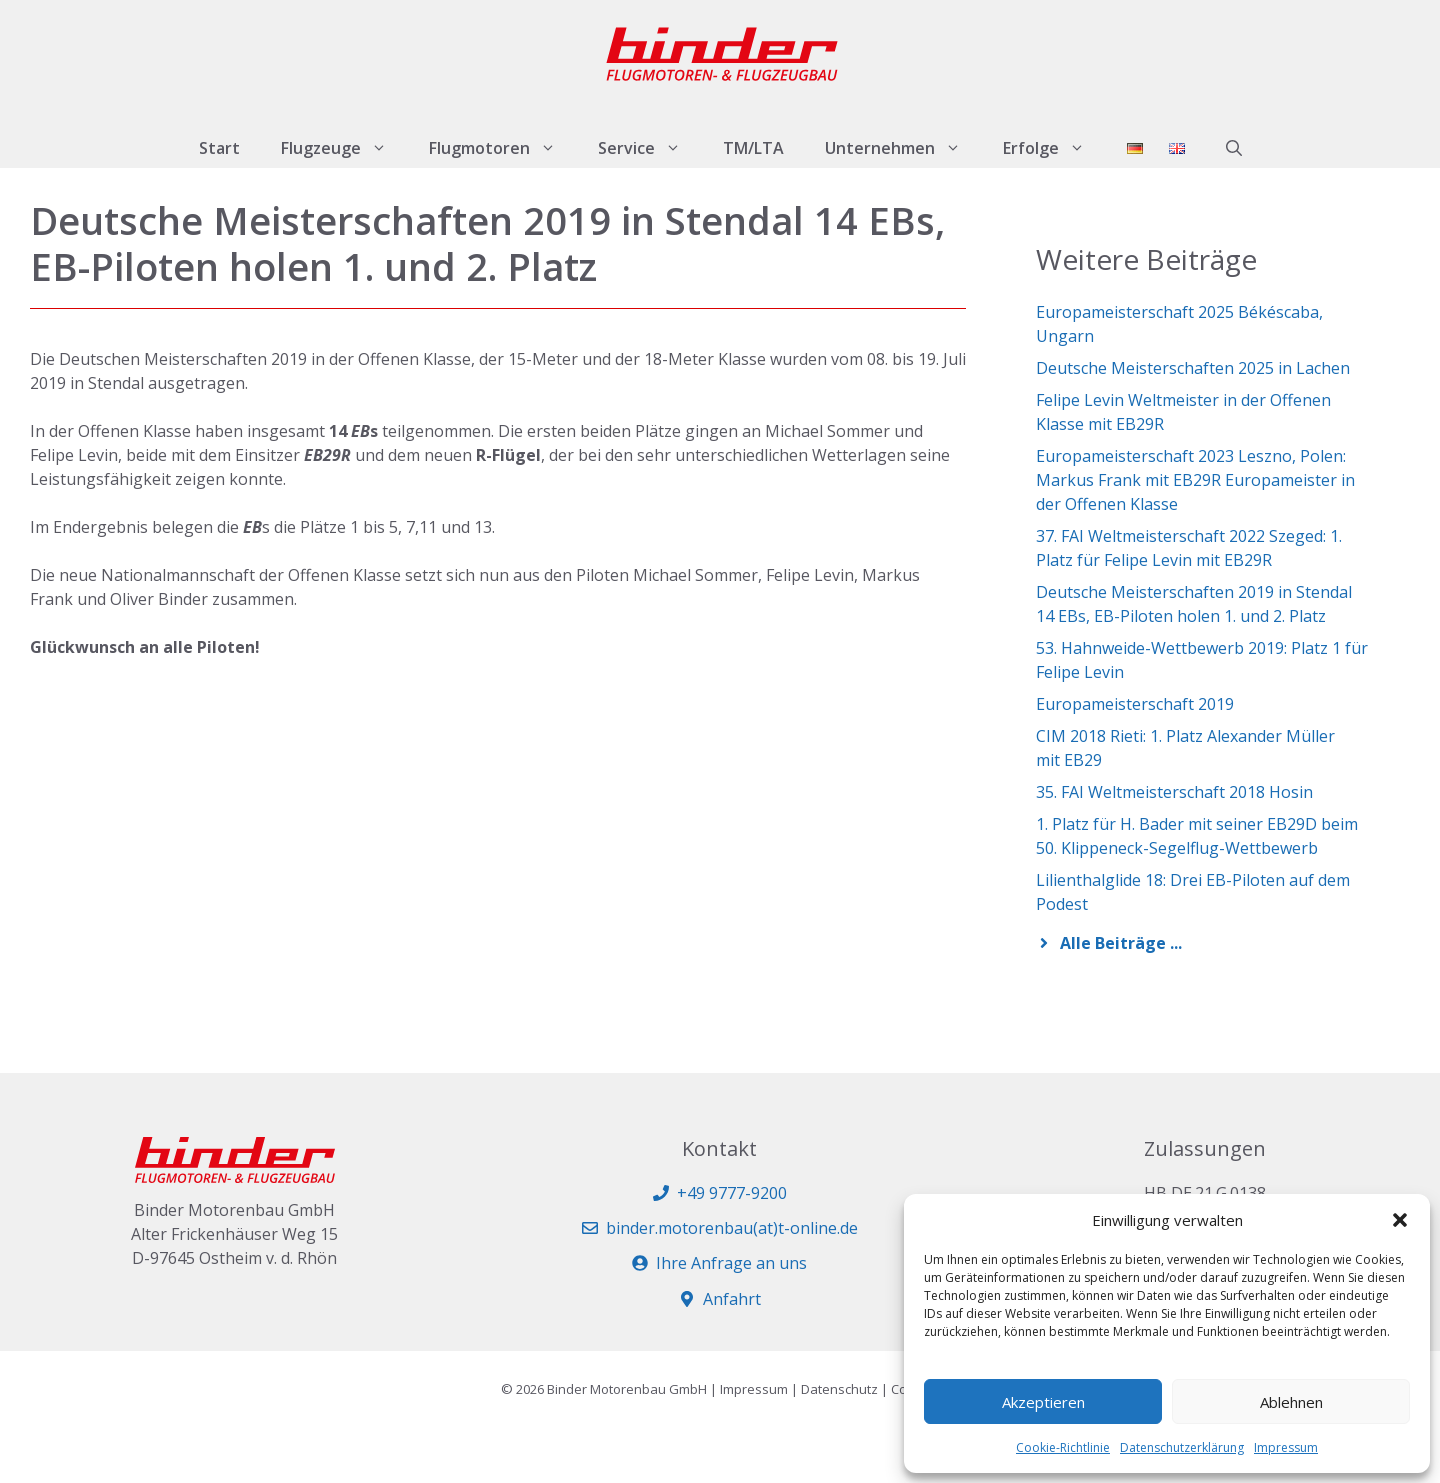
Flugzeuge (344, 148)
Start (219, 148)
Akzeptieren (1043, 1402)
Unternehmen (903, 148)
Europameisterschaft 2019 (1135, 704)
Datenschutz (839, 1389)
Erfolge (1054, 148)
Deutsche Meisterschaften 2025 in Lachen (1193, 368)
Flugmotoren (503, 148)
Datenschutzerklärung (1182, 1447)
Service (650, 148)
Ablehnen (1291, 1402)
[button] (1400, 1220)
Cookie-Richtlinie (1063, 1447)
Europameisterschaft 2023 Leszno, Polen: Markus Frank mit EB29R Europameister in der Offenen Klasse (1195, 480)
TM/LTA (753, 148)
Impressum (1286, 1447)
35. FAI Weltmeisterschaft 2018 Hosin (1174, 792)
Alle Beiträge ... (1121, 943)
